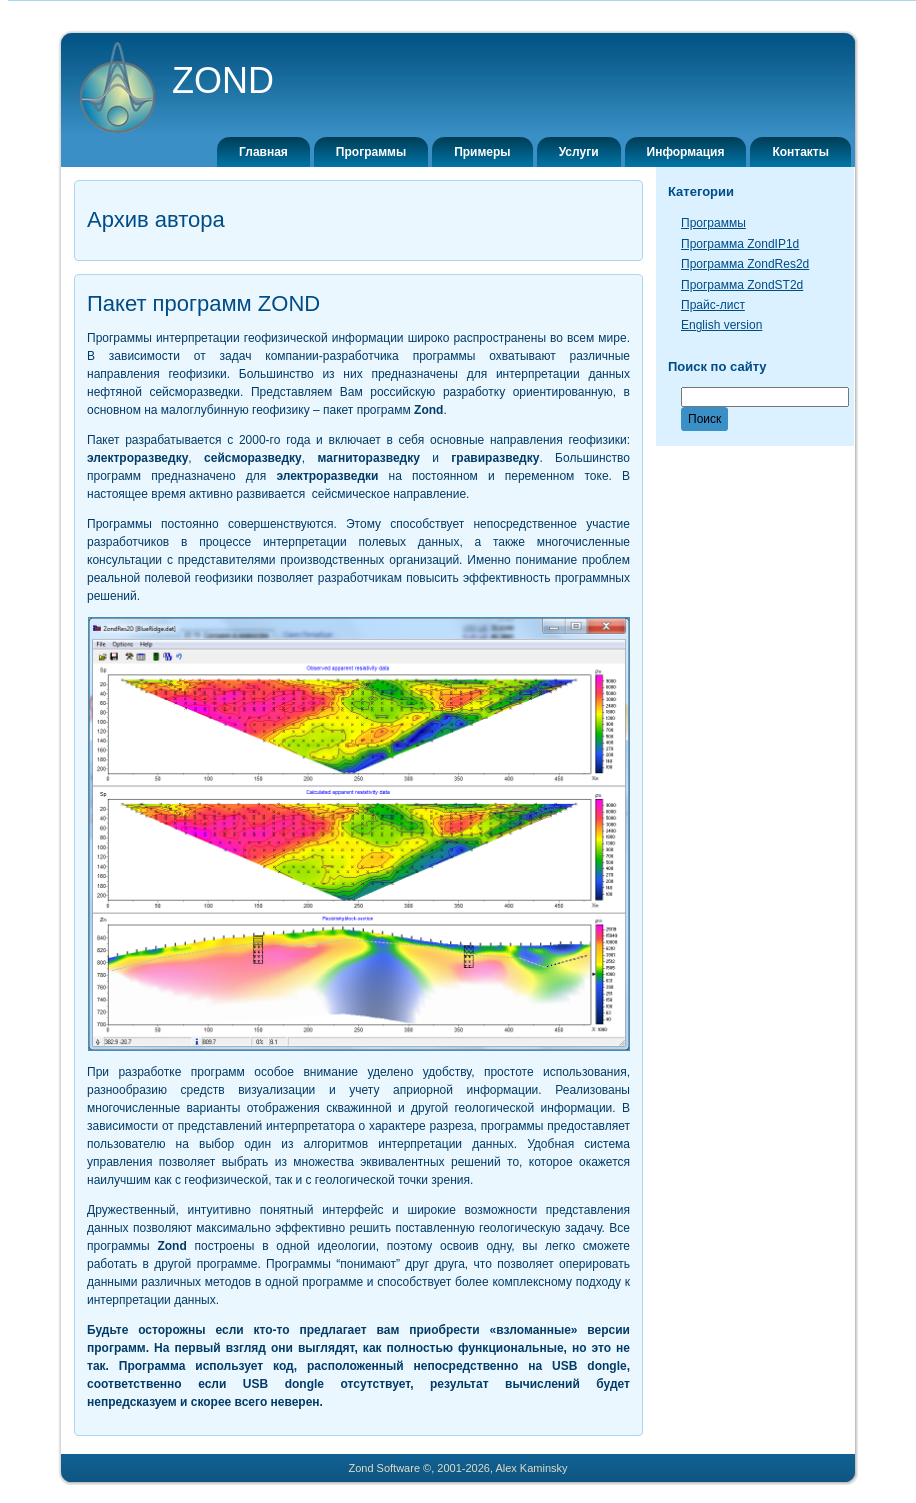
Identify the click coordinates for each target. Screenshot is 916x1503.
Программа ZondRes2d (745, 264)
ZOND (223, 80)
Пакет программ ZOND (203, 303)
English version (721, 325)
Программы (713, 223)
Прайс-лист (713, 305)
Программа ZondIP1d (740, 244)
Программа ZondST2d (742, 285)
